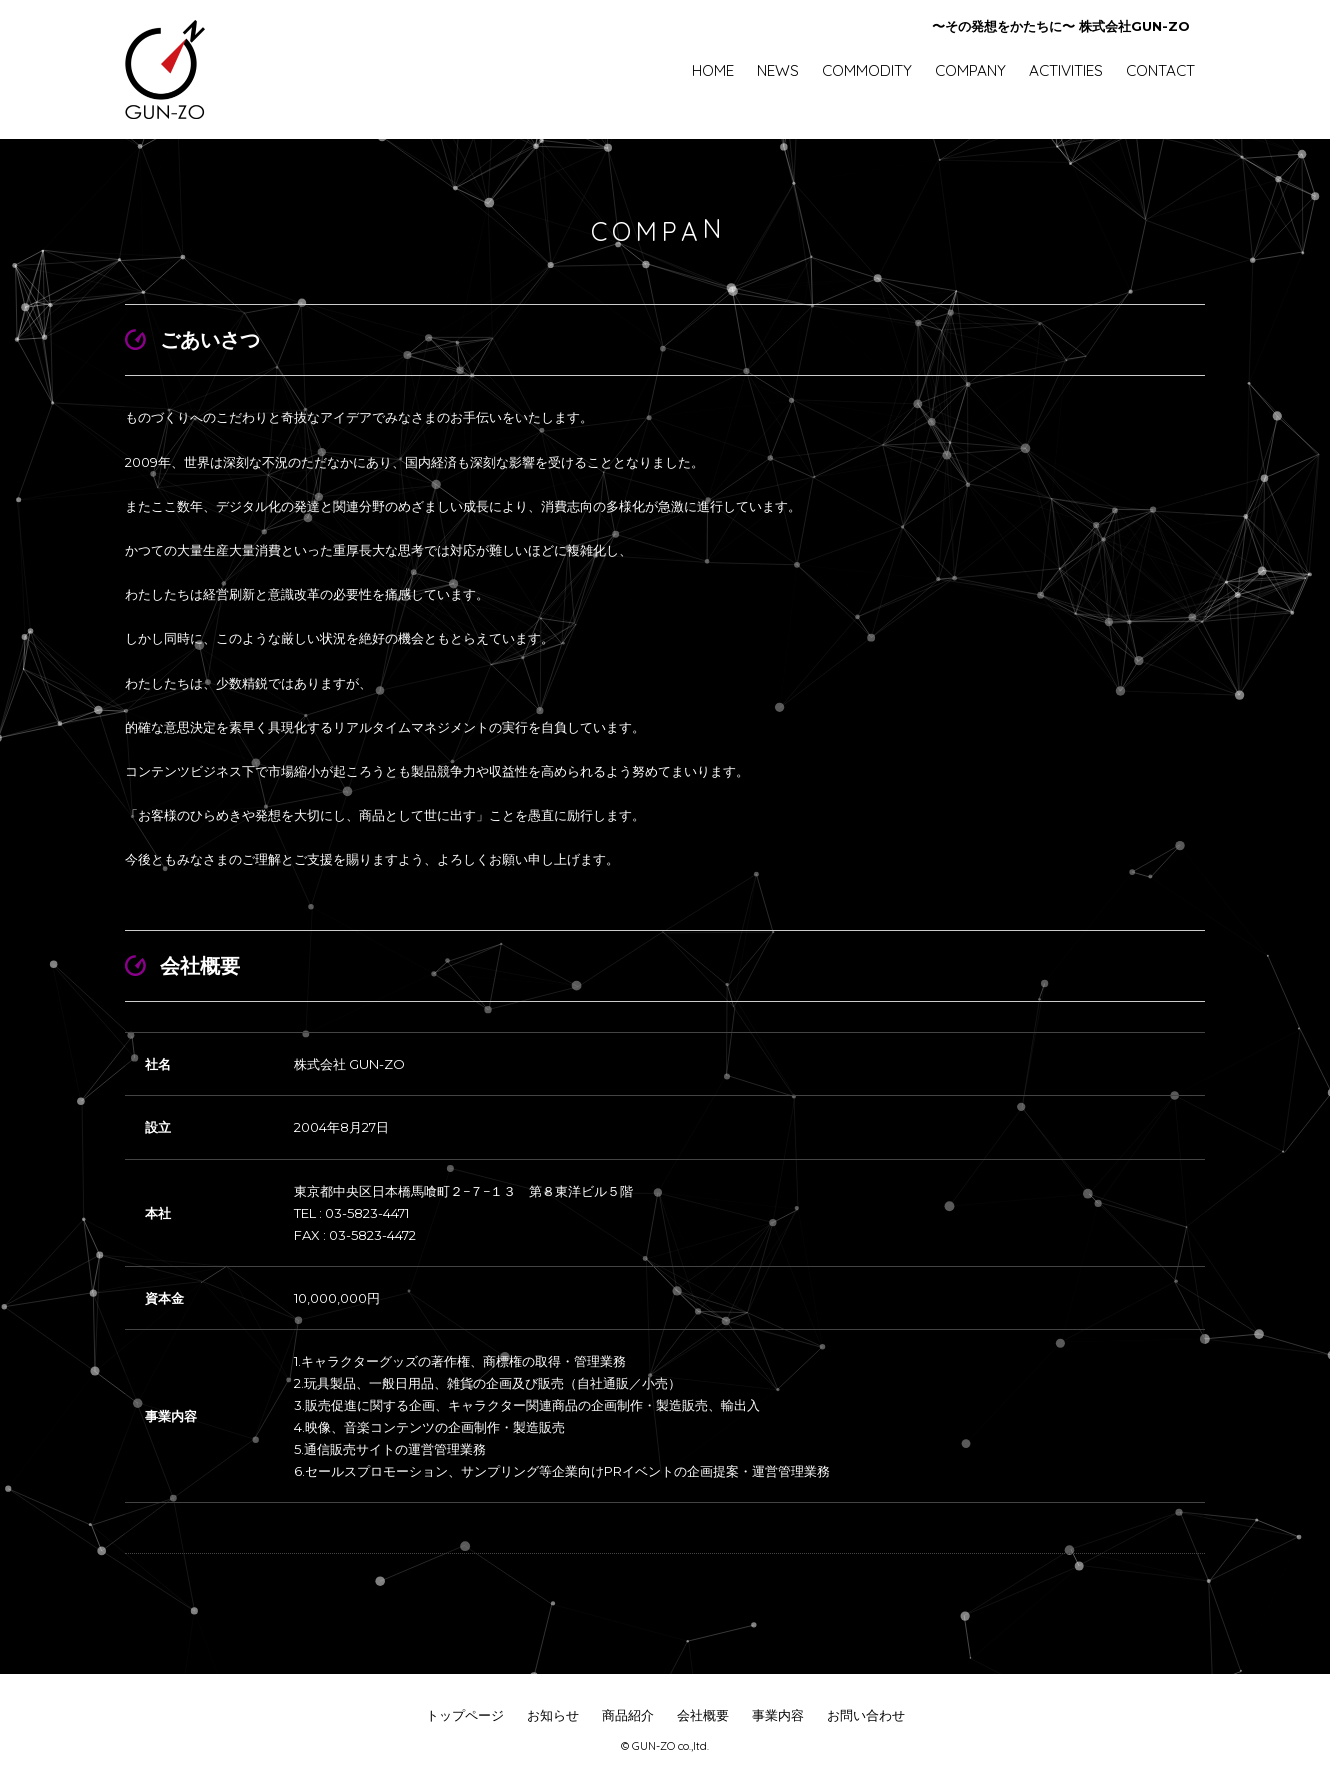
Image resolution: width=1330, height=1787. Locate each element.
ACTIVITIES (1066, 70)
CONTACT (1160, 70)
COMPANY (970, 70)
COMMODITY (867, 70)
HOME (713, 70)
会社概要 (703, 1715)
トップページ (465, 1715)
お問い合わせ (866, 1715)
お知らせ (553, 1715)
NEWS (778, 70)
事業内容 (778, 1715)
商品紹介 (628, 1715)
